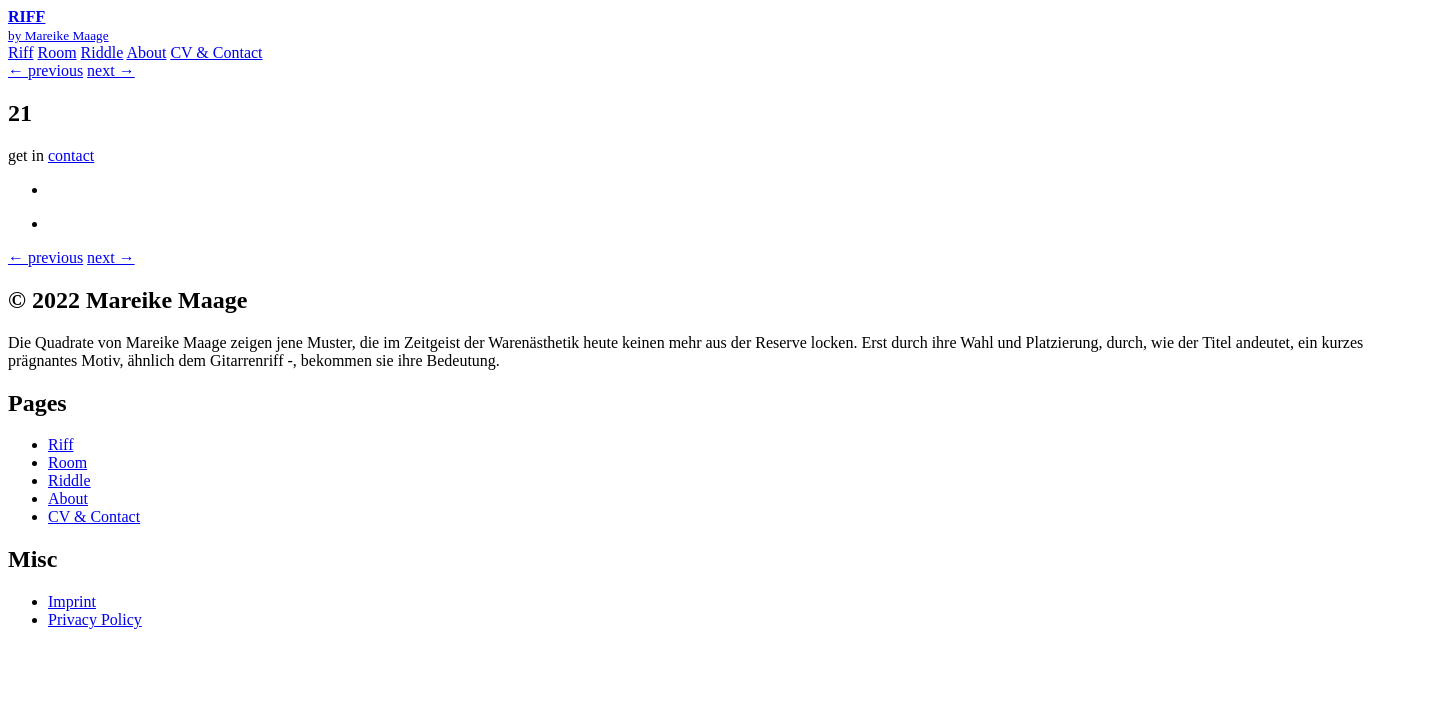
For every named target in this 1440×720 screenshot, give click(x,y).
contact (71, 155)
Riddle (102, 52)
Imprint (72, 601)
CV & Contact (216, 52)
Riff (20, 52)
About (146, 52)
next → (111, 70)
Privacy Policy (95, 619)
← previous (45, 70)
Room (56, 52)
